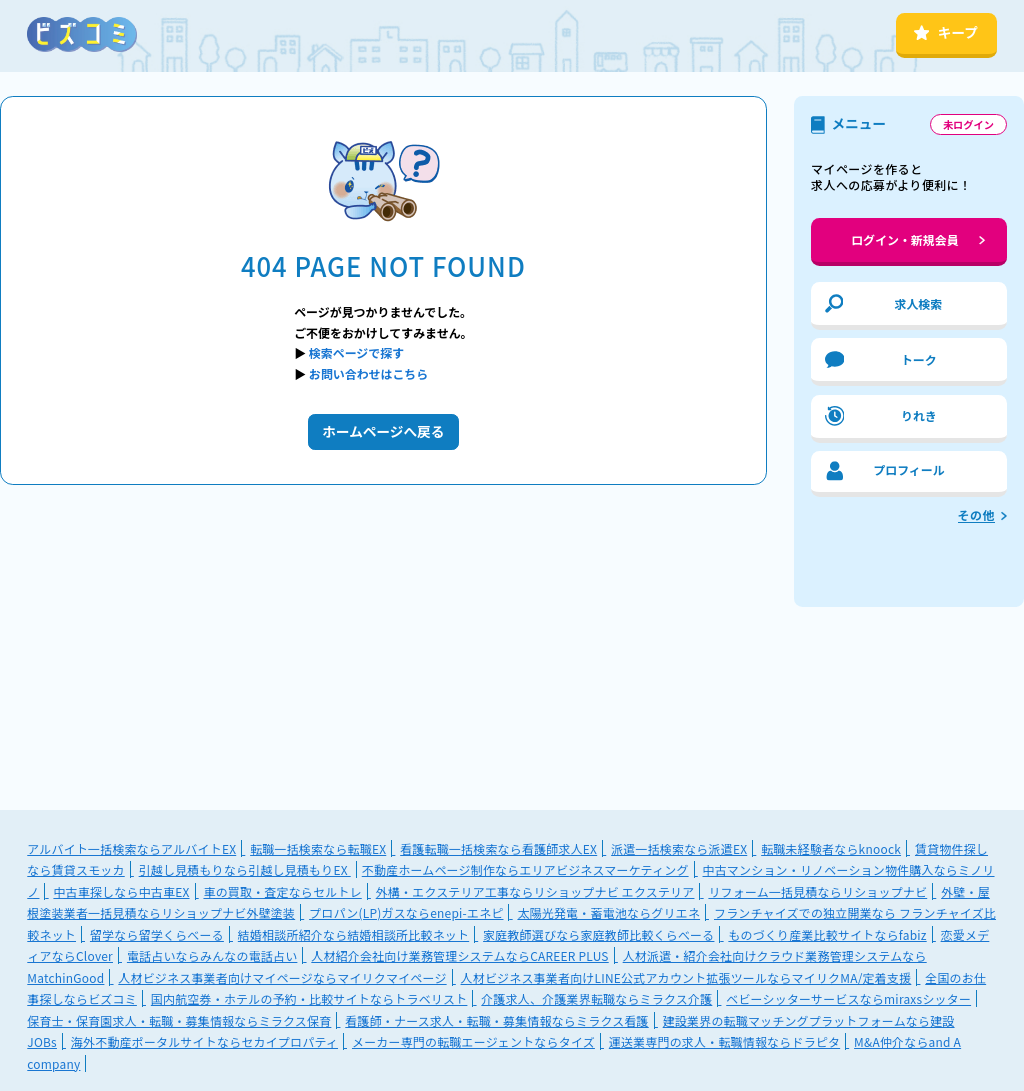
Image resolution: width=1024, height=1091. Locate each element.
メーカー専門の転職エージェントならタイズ (473, 1041)
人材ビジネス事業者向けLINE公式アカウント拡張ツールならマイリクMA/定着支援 (686, 977)
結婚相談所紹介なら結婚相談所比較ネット (353, 934)
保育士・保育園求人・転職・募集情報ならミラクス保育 (179, 1020)
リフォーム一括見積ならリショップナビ (817, 891)
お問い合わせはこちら (368, 373)
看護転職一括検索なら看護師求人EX (498, 848)
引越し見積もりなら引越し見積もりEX (245, 869)
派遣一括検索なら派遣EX (679, 848)
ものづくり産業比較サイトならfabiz (827, 934)
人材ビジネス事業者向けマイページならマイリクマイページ (282, 977)
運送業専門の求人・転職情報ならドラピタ (724, 1041)
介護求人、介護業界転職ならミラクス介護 (596, 998)
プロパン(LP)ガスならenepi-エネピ (406, 912)
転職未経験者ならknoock (831, 848)
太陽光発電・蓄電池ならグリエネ (608, 912)
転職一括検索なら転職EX (318, 848)
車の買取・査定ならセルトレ (282, 891)
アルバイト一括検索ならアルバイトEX (131, 848)
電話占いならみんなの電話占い (212, 955)
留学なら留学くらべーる (157, 934)
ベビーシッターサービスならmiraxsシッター (848, 998)
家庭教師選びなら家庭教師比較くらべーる (598, 934)
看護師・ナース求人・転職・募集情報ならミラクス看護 (496, 1020)
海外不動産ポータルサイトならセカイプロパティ (204, 1041)
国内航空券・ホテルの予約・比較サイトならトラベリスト (309, 998)
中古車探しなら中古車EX (121, 891)
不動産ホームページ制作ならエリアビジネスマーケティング (525, 869)
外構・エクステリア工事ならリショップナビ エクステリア (535, 891)
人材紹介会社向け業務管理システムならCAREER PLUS (459, 955)
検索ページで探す (356, 352)
